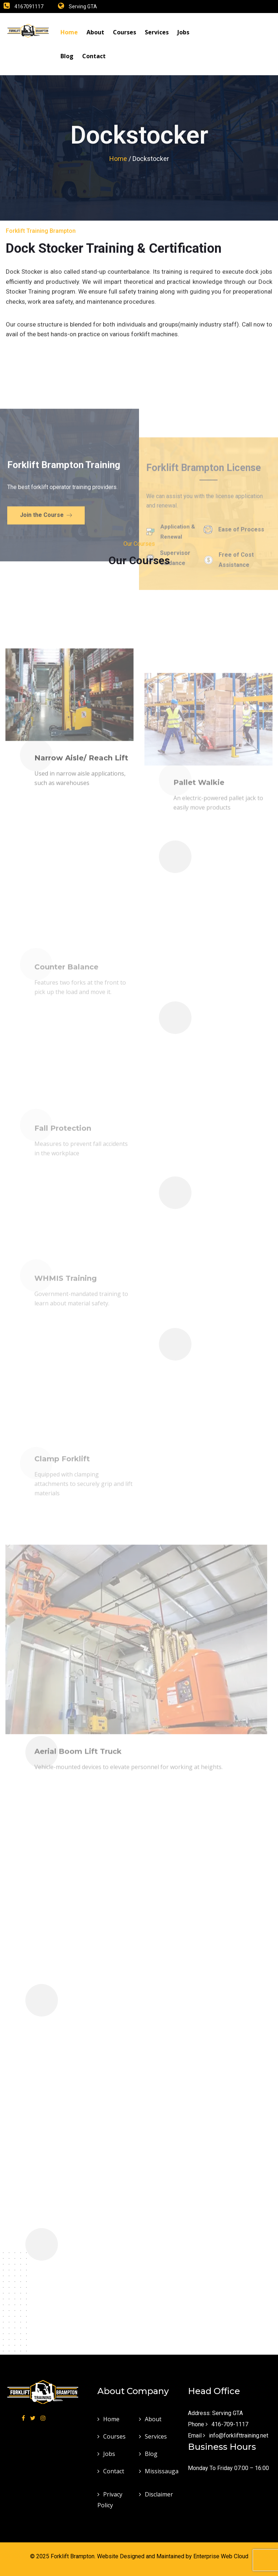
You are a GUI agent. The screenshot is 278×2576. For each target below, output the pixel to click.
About (95, 32)
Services (157, 32)
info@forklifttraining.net (238, 2435)
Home (69, 32)
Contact (94, 56)
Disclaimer (159, 2494)
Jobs (183, 32)
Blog (66, 56)
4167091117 (28, 6)
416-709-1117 (229, 2424)
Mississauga (161, 2471)
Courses (124, 32)
